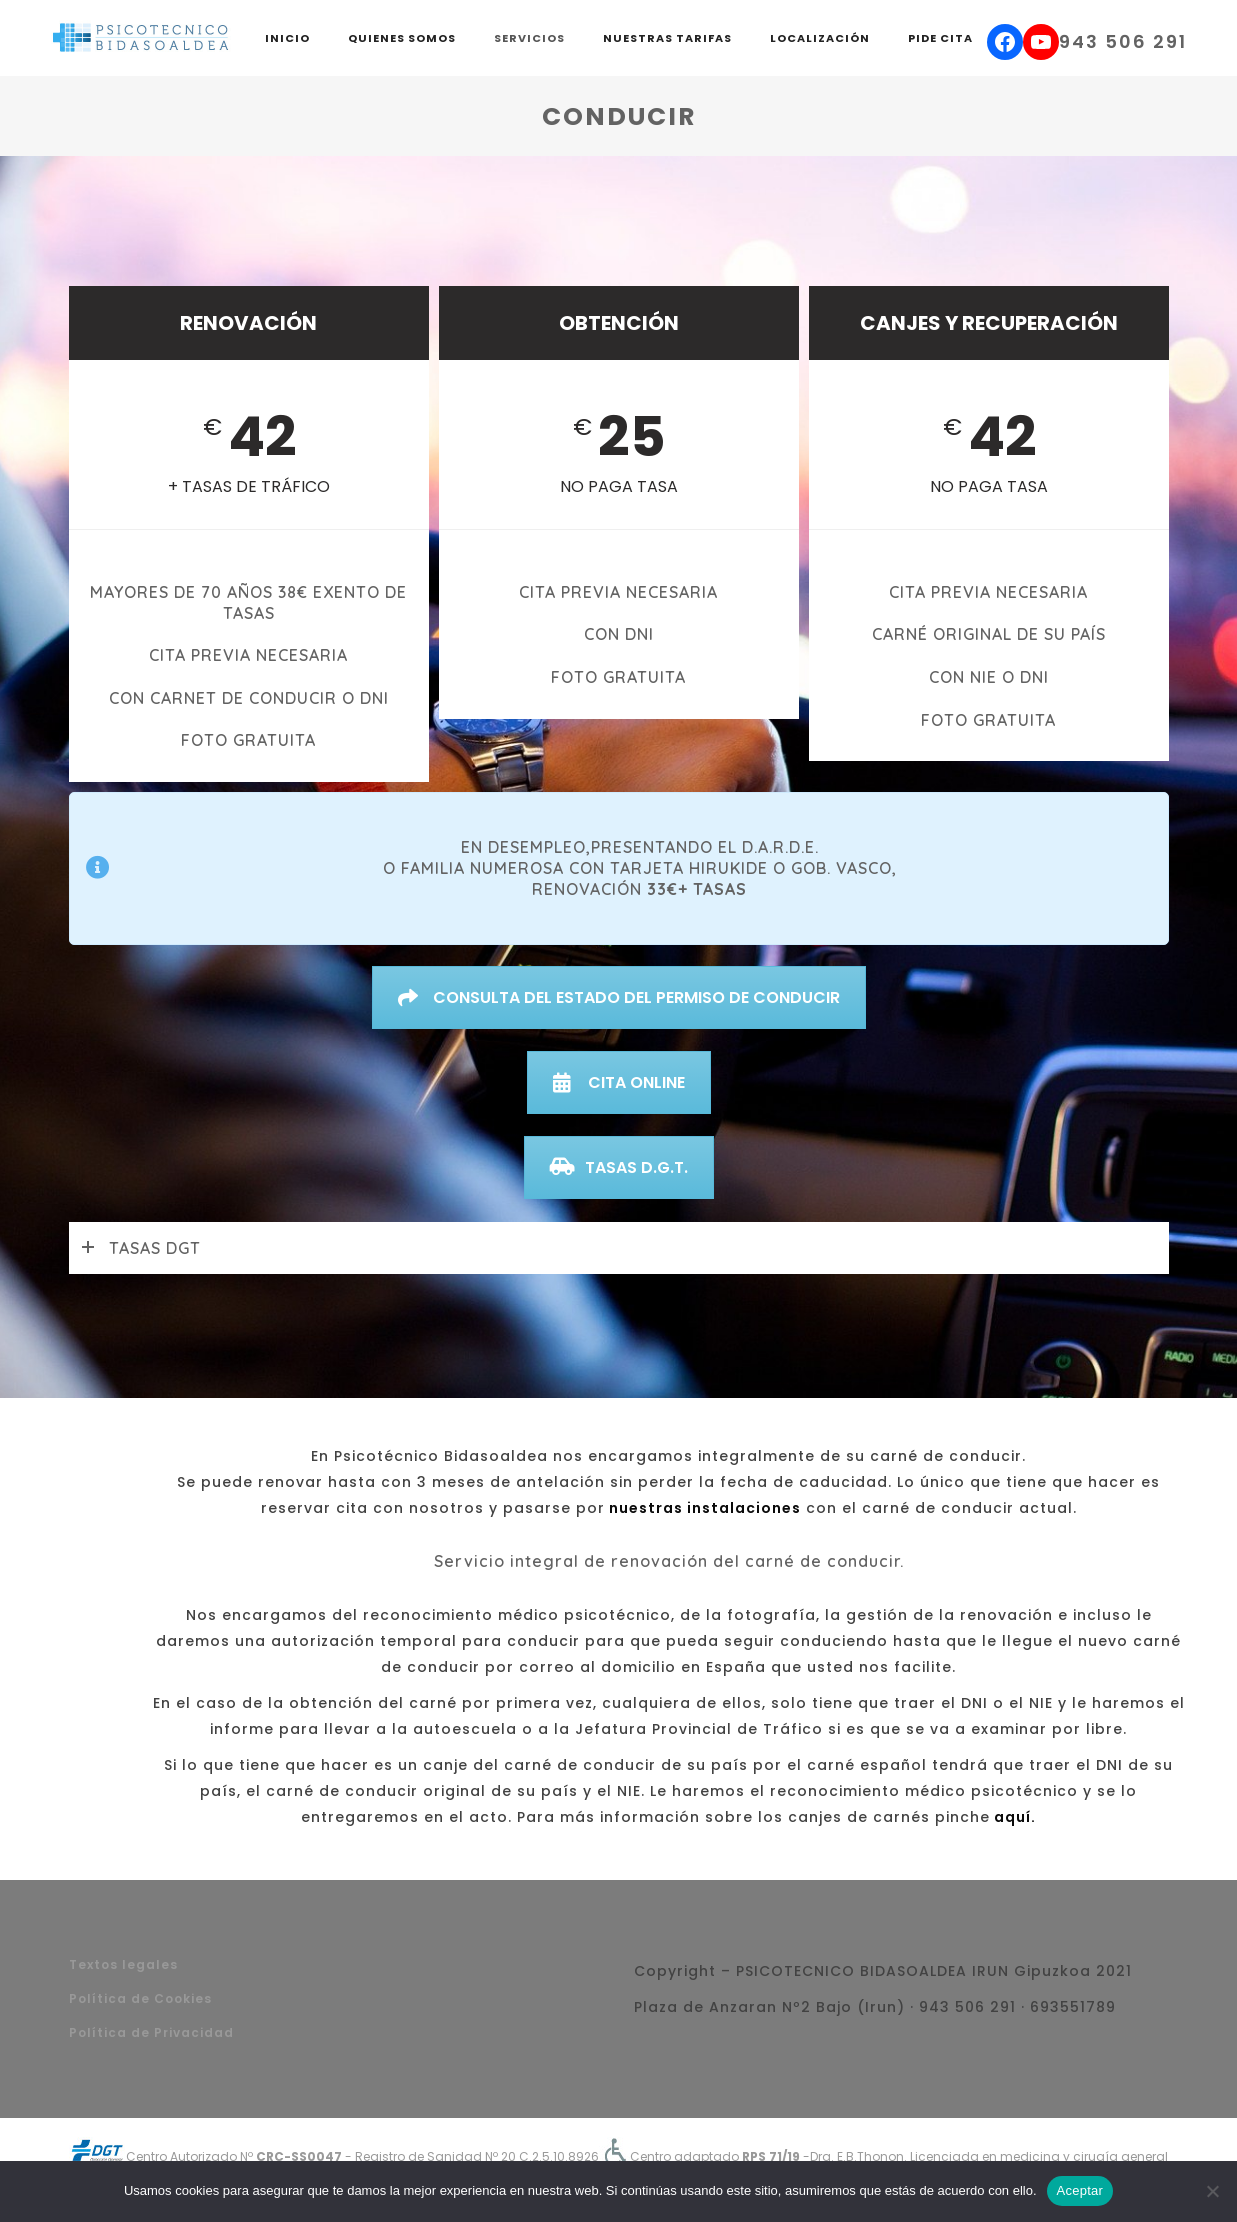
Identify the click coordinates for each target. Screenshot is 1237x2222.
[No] (1212, 2191)
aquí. (1013, 1817)
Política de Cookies (140, 1998)
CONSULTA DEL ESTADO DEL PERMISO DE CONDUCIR (619, 997)
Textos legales (123, 1964)
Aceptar (1080, 2190)
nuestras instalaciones (703, 1508)
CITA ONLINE (619, 1082)
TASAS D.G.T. (619, 1167)
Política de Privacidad (151, 2032)
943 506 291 (1123, 41)
